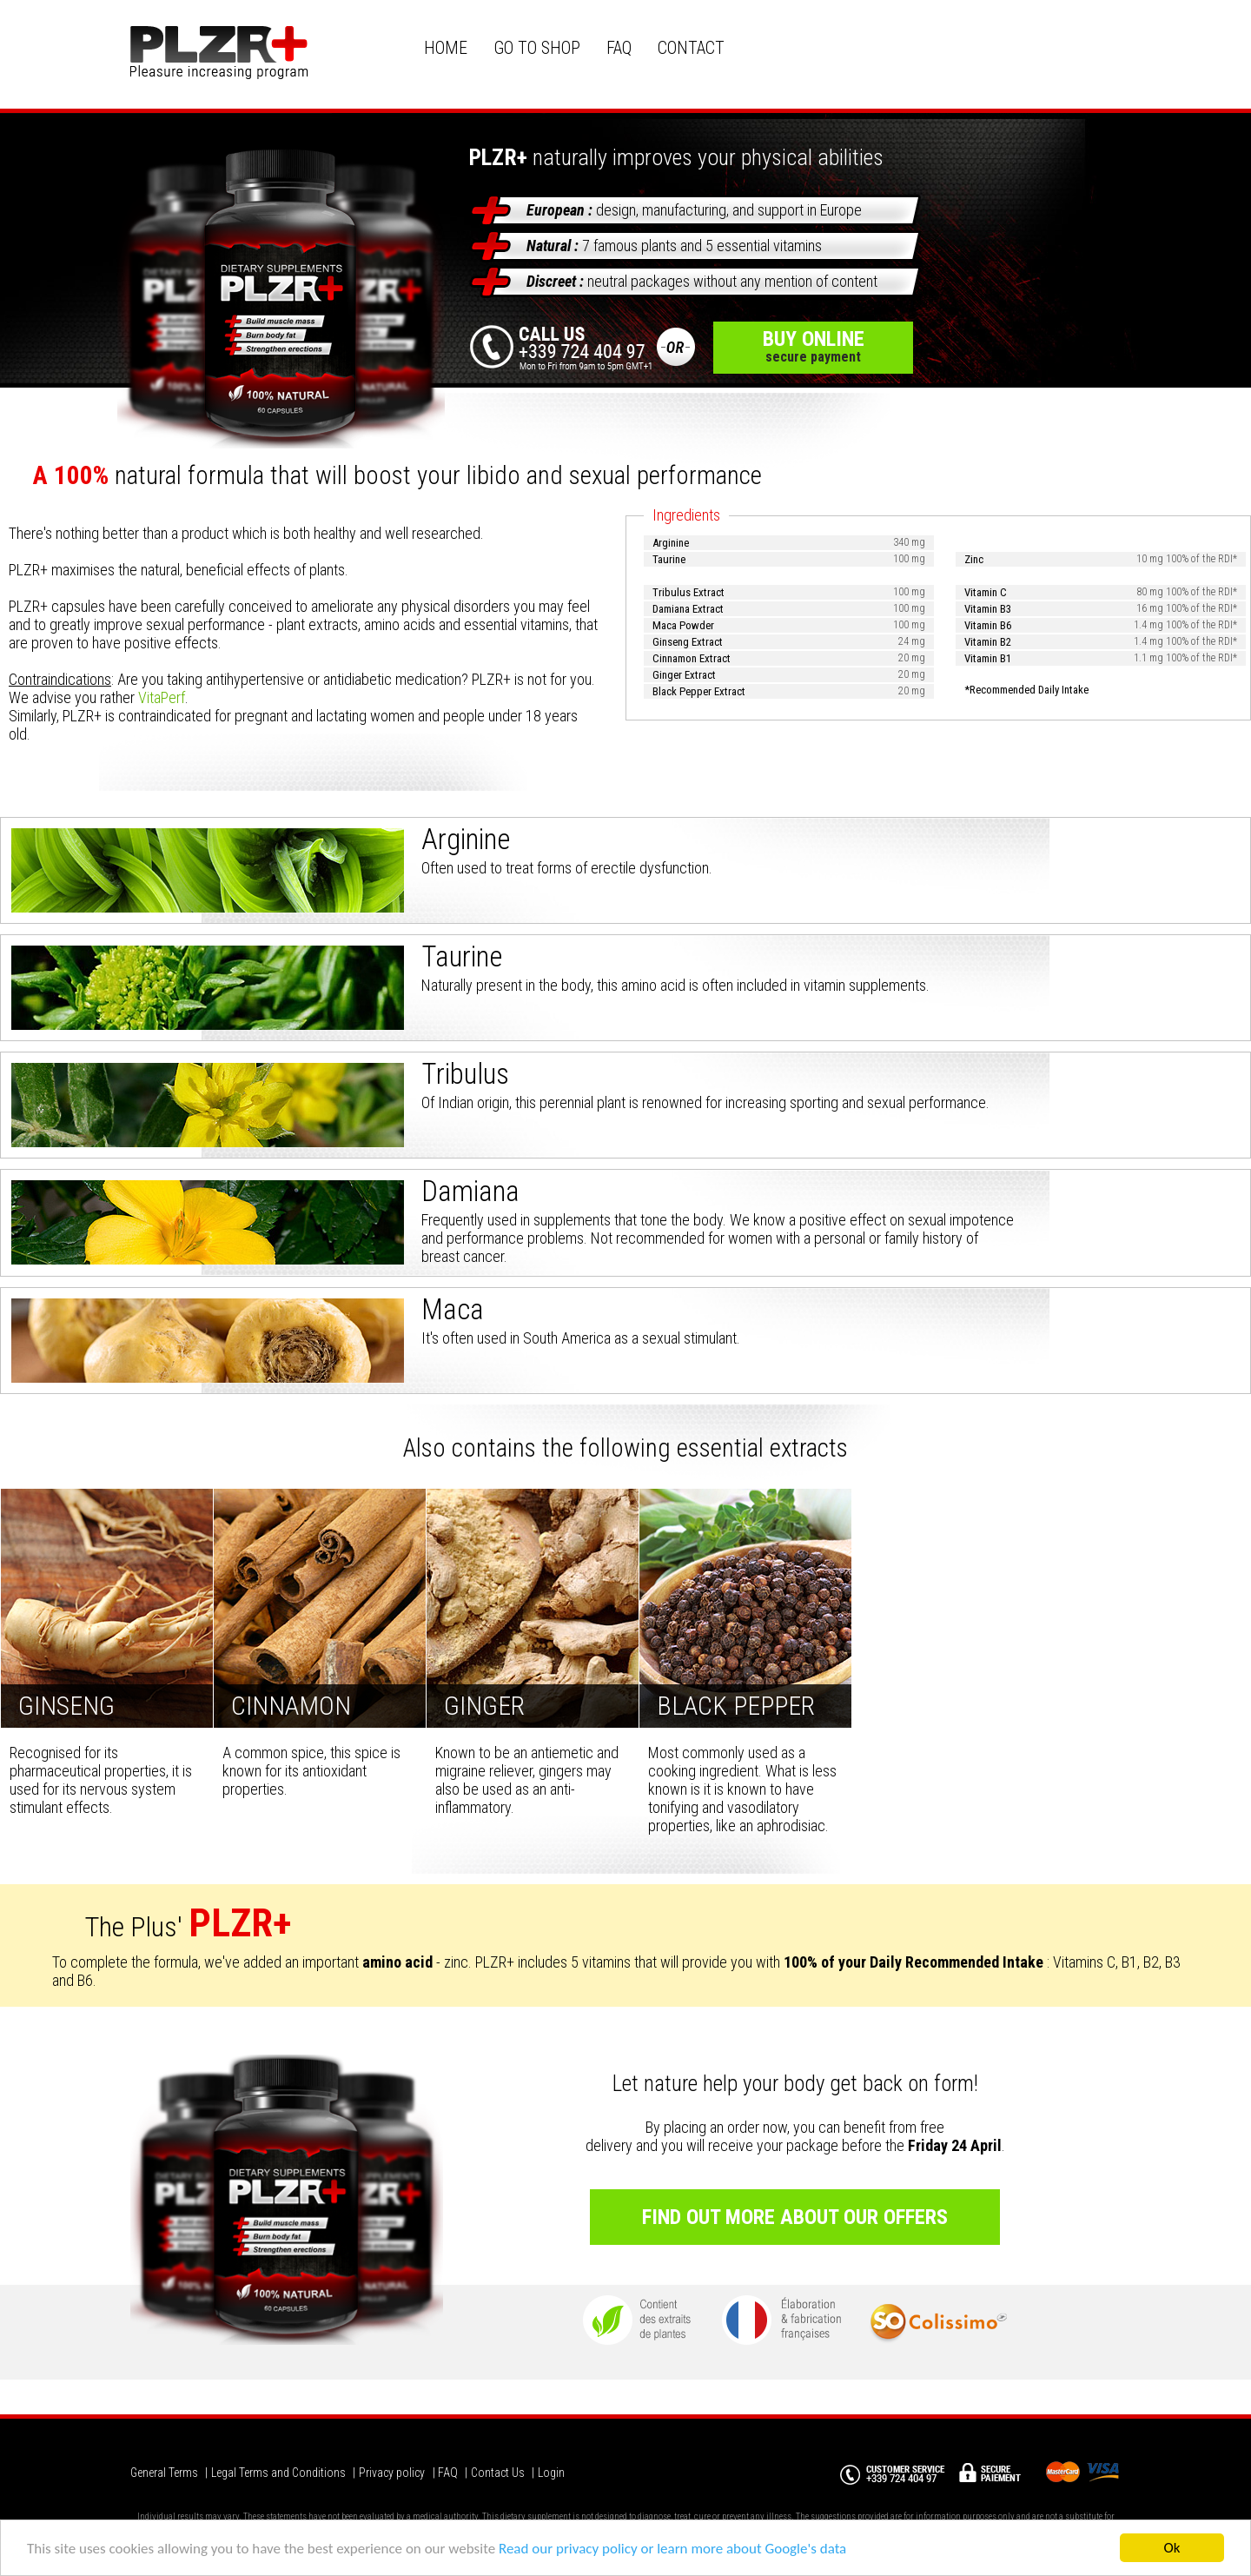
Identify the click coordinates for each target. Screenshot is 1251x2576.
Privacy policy (392, 2473)
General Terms (164, 2473)
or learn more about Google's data (743, 2551)
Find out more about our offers (795, 2217)
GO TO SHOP (536, 47)
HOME (445, 47)
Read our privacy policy (568, 2551)
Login (551, 2473)
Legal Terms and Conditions (278, 2473)
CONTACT (691, 47)
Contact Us (498, 2473)
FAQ (619, 47)
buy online (813, 346)
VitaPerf (161, 697)
